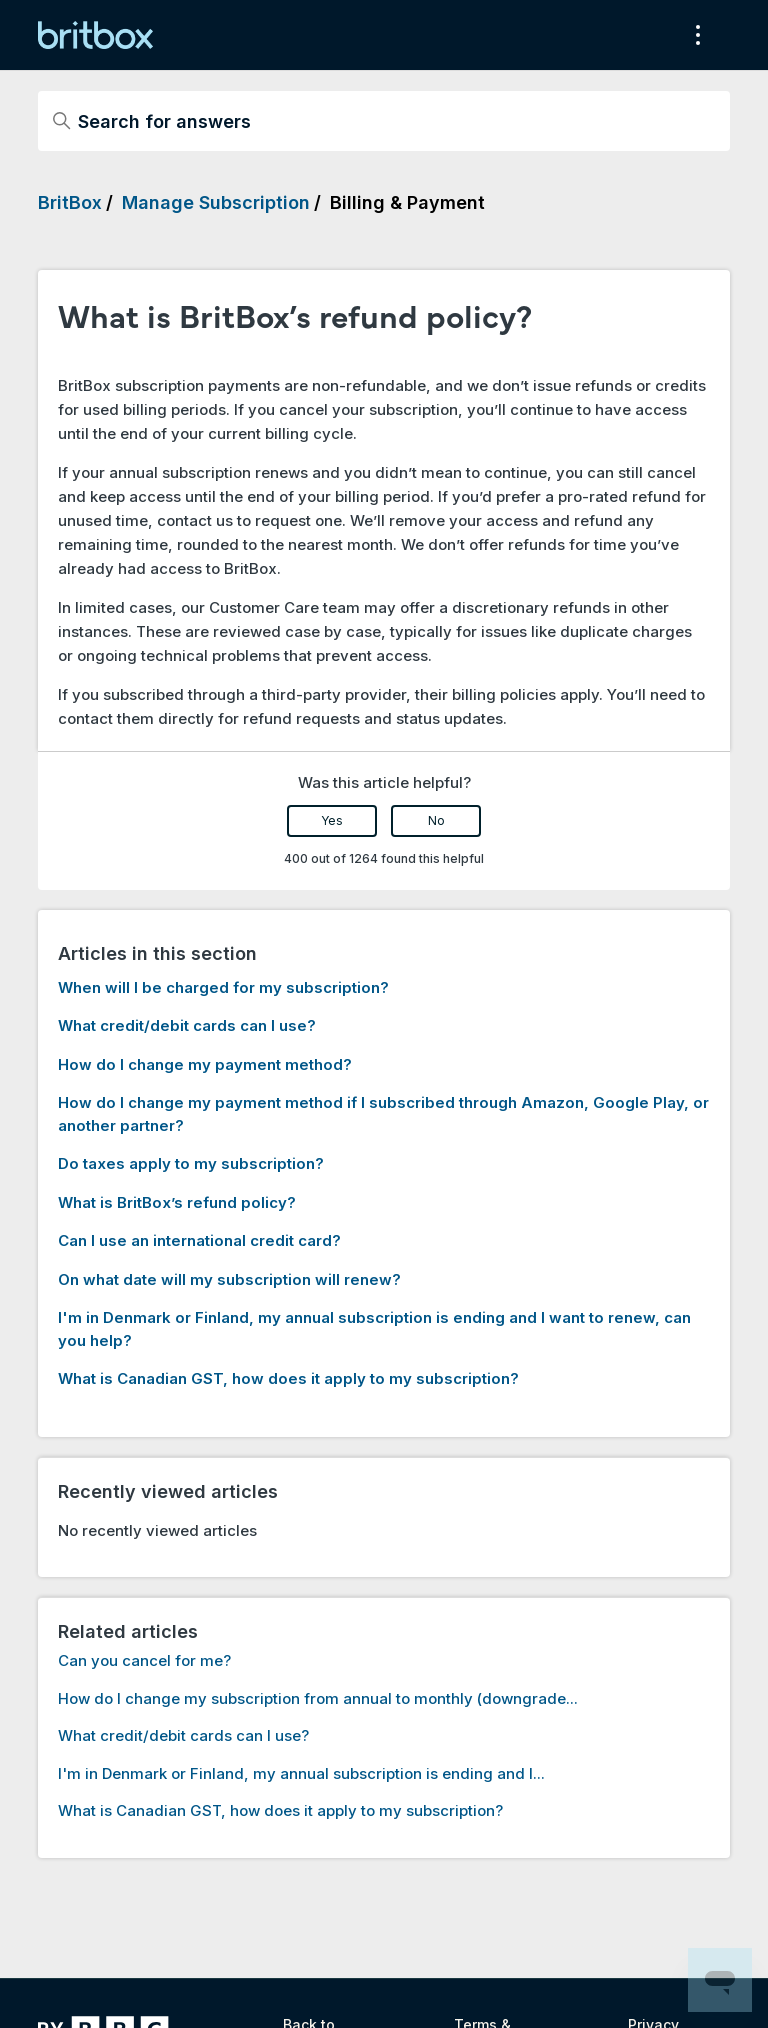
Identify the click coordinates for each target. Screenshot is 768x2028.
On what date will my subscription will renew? (229, 1279)
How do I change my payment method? (205, 1064)
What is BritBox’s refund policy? (177, 1202)
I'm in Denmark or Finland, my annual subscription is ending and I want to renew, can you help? (374, 1329)
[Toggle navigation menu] (694, 35)
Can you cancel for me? (144, 1660)
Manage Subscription (216, 202)
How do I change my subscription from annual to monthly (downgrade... (318, 1698)
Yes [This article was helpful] (332, 820)
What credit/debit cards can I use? (187, 1025)
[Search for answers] (383, 121)
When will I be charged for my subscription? (223, 987)
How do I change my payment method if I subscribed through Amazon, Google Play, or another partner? (383, 1114)
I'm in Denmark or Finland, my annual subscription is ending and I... (301, 1773)
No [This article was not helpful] (436, 820)
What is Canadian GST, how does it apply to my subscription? (288, 1378)
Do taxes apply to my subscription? (191, 1163)
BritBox (70, 202)
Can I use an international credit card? (199, 1240)
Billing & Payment (407, 202)
